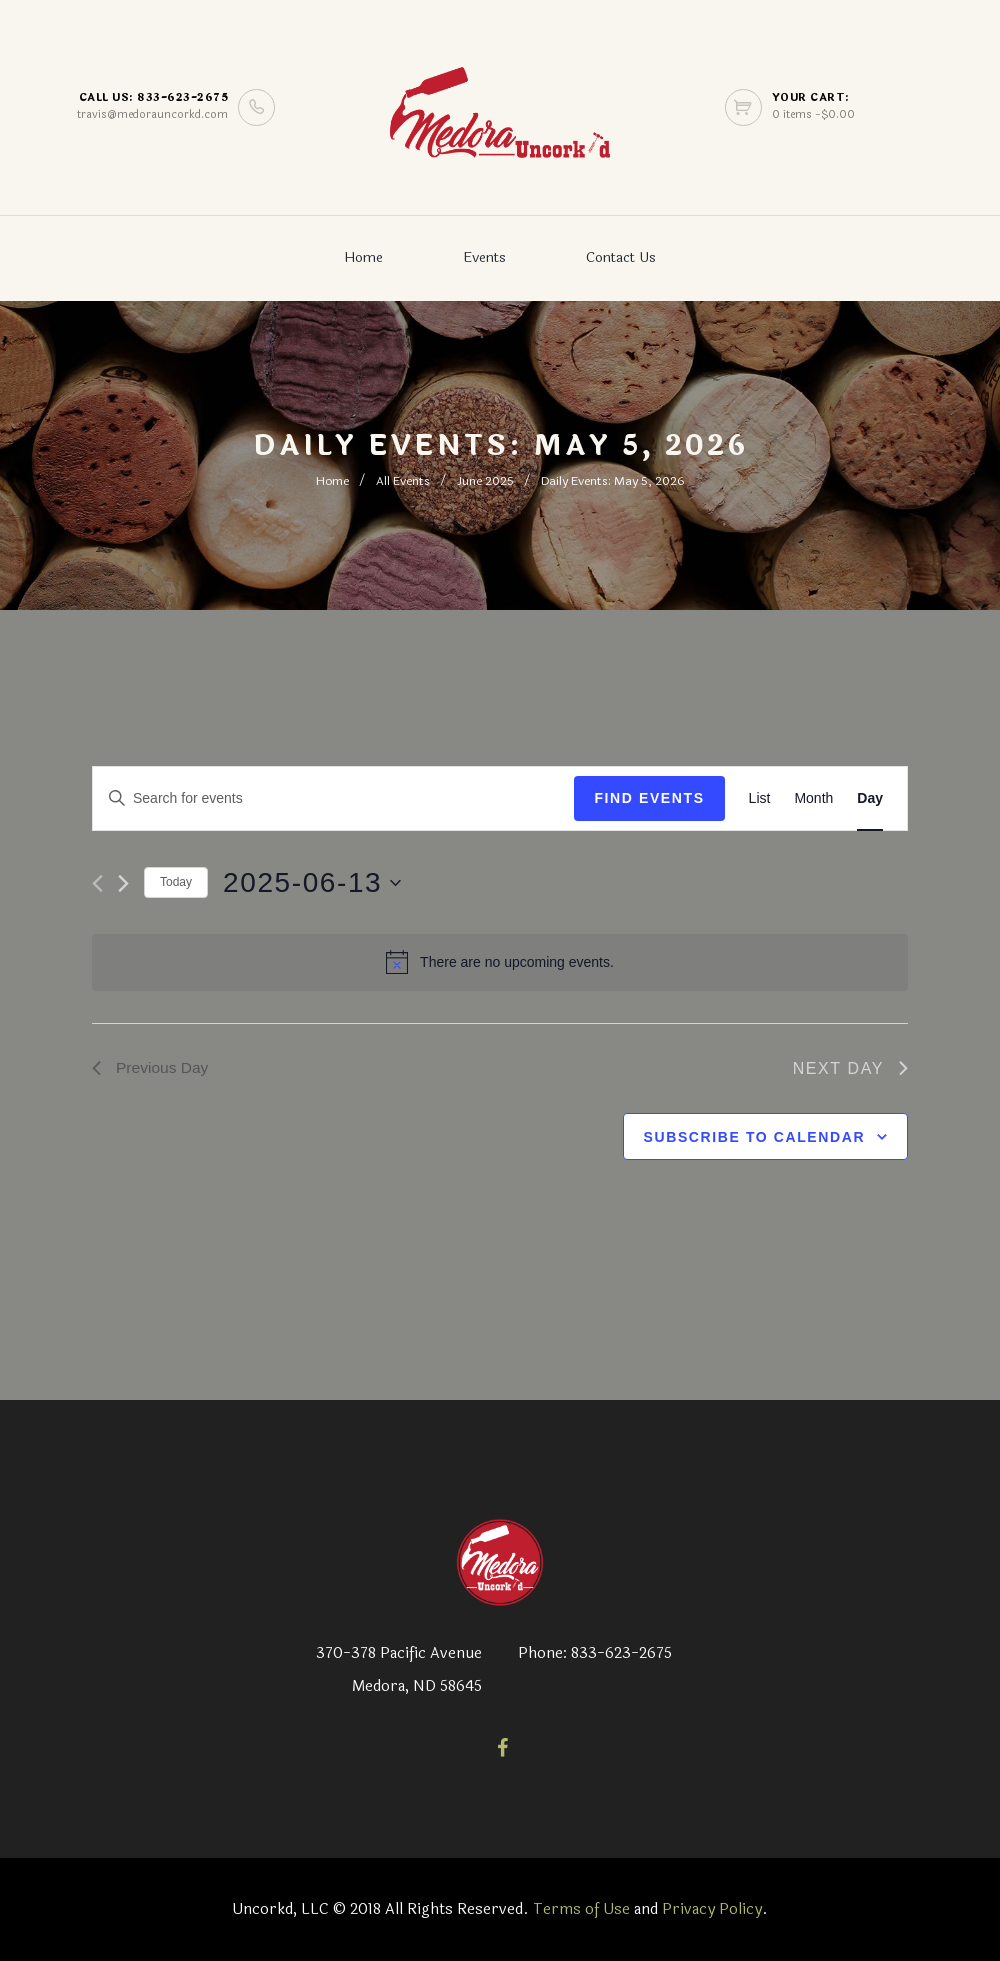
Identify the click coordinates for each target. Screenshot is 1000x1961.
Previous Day (151, 1068)
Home (363, 257)
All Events (403, 481)
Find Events (649, 798)
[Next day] (123, 883)
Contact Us (621, 257)
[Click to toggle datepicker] (312, 883)
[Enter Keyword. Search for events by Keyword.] (333, 798)
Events (484, 257)
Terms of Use (581, 1909)
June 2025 (485, 481)
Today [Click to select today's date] (176, 882)
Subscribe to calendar (755, 1138)
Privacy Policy (712, 1909)
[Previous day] (97, 883)
